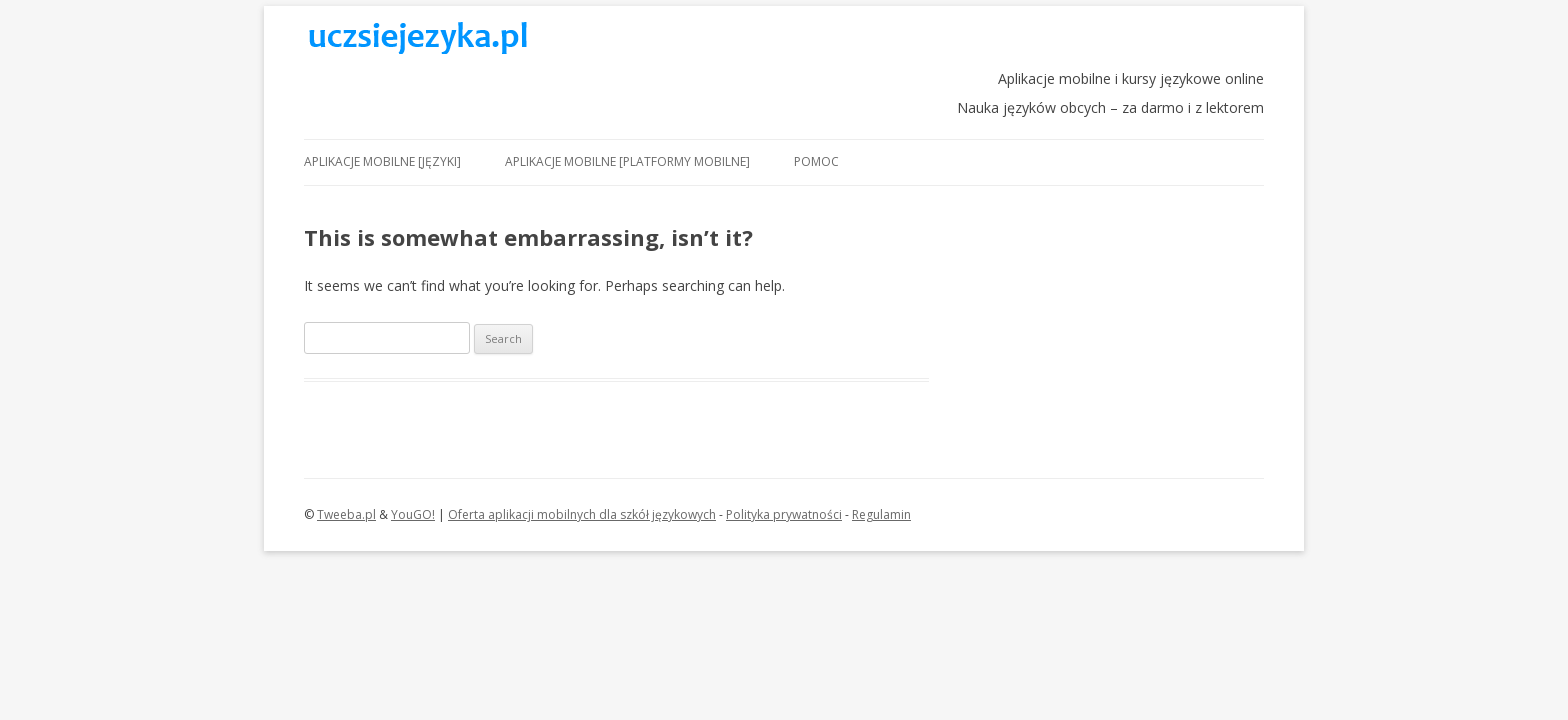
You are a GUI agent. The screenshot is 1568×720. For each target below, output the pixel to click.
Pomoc (816, 161)
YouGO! (413, 514)
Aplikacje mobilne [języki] (382, 161)
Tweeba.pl (346, 514)
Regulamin (881, 514)
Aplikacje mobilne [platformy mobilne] (627, 161)
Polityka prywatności (784, 514)
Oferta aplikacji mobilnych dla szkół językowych (582, 514)
